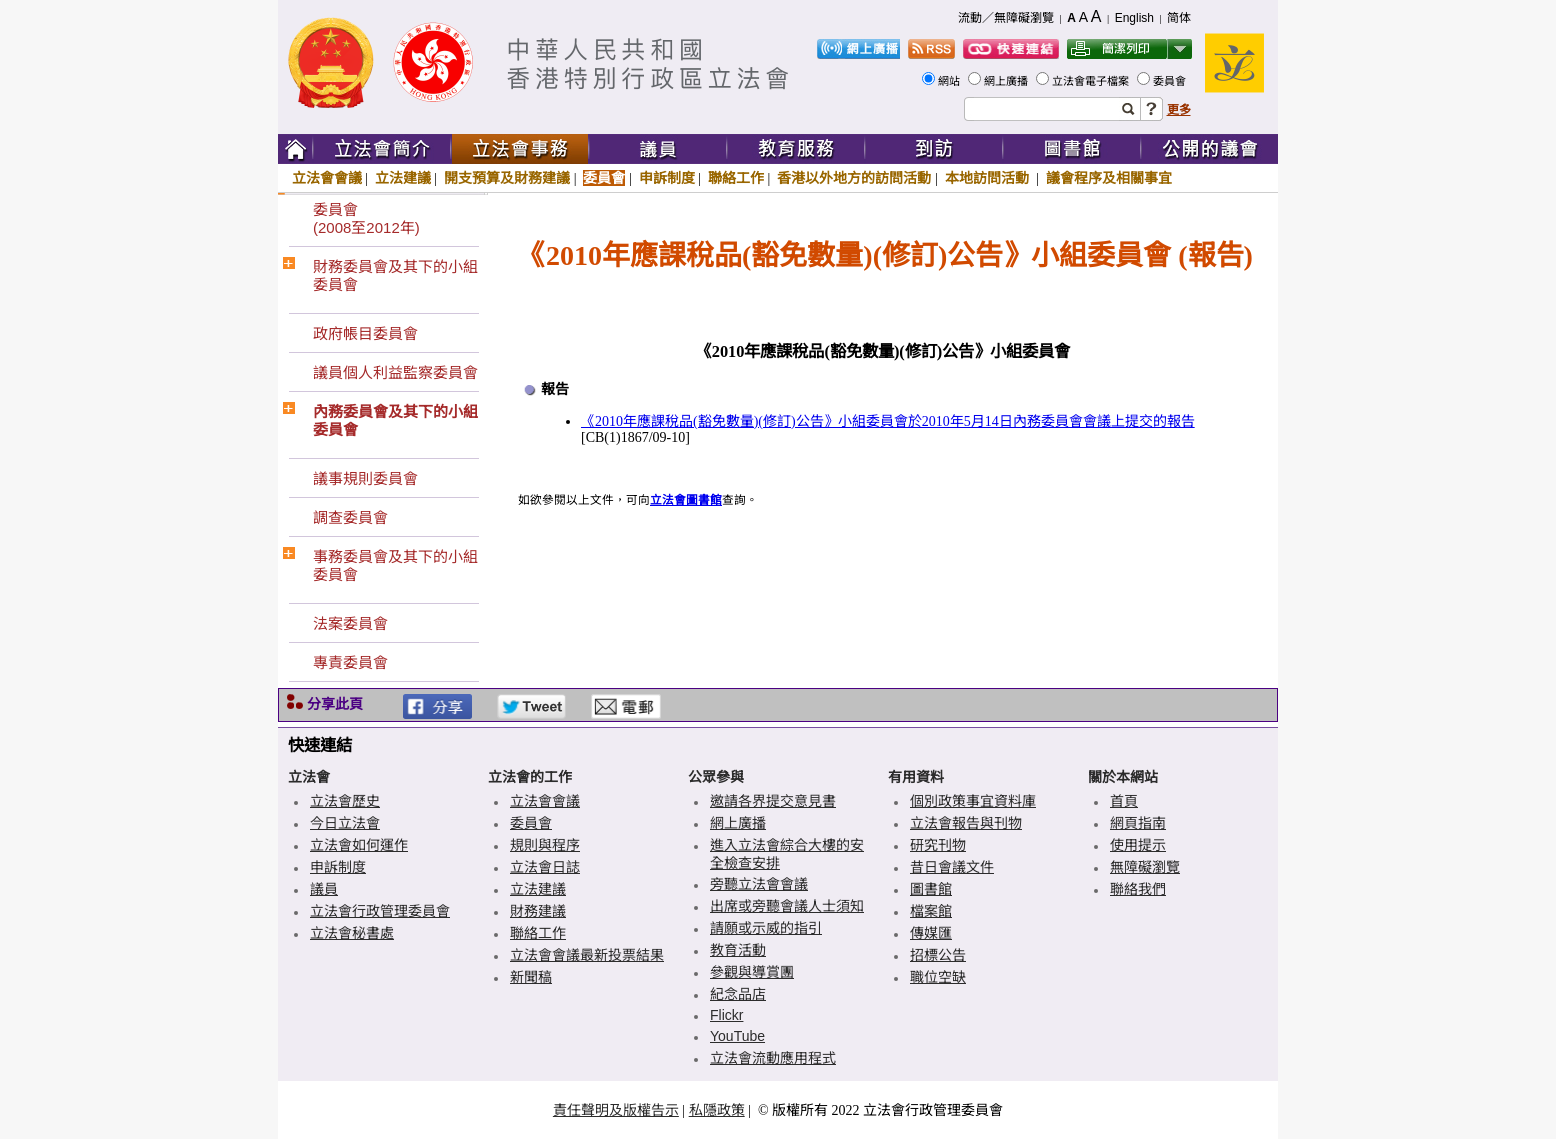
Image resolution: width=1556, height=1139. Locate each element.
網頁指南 (1138, 823)
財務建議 (538, 911)
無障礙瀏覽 (1145, 867)
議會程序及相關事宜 (1109, 178)
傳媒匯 (931, 933)
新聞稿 (531, 977)
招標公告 (938, 955)
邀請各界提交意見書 (773, 801)
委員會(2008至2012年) (366, 218)
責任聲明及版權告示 (616, 1110)
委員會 (1171, 81)
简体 (1179, 18)
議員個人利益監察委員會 (395, 372)
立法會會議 (327, 178)
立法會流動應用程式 (773, 1058)
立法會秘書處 (352, 933)
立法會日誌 (545, 867)
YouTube (737, 1036)
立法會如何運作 (359, 845)
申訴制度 (667, 178)
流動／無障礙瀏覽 (1006, 18)
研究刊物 (938, 845)
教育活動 (738, 950)
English (1134, 18)
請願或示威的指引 (766, 928)
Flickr (726, 1015)
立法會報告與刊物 (966, 823)
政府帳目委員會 (365, 333)
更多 (1179, 110)
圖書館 (931, 889)
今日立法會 (345, 823)
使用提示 (1138, 845)
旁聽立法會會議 (759, 884)
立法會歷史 (345, 801)
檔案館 (931, 911)
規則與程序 (545, 845)
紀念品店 (738, 994)
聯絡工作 (736, 178)
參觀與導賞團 (752, 972)
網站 (950, 81)
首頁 (1124, 801)
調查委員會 (350, 517)
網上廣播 (1007, 81)
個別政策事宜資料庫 (973, 801)
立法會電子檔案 (1092, 81)
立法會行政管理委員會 (380, 911)
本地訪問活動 (989, 178)
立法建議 (403, 178)
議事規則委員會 (365, 478)
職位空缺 (938, 977)
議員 (324, 889)
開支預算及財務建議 (507, 178)
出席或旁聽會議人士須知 (787, 906)
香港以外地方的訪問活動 (854, 178)
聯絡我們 (1138, 889)
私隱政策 (717, 1110)
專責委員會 (350, 662)
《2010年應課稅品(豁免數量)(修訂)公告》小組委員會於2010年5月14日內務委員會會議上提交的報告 (888, 421)
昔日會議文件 (952, 867)
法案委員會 (350, 623)
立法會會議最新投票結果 (587, 955)
